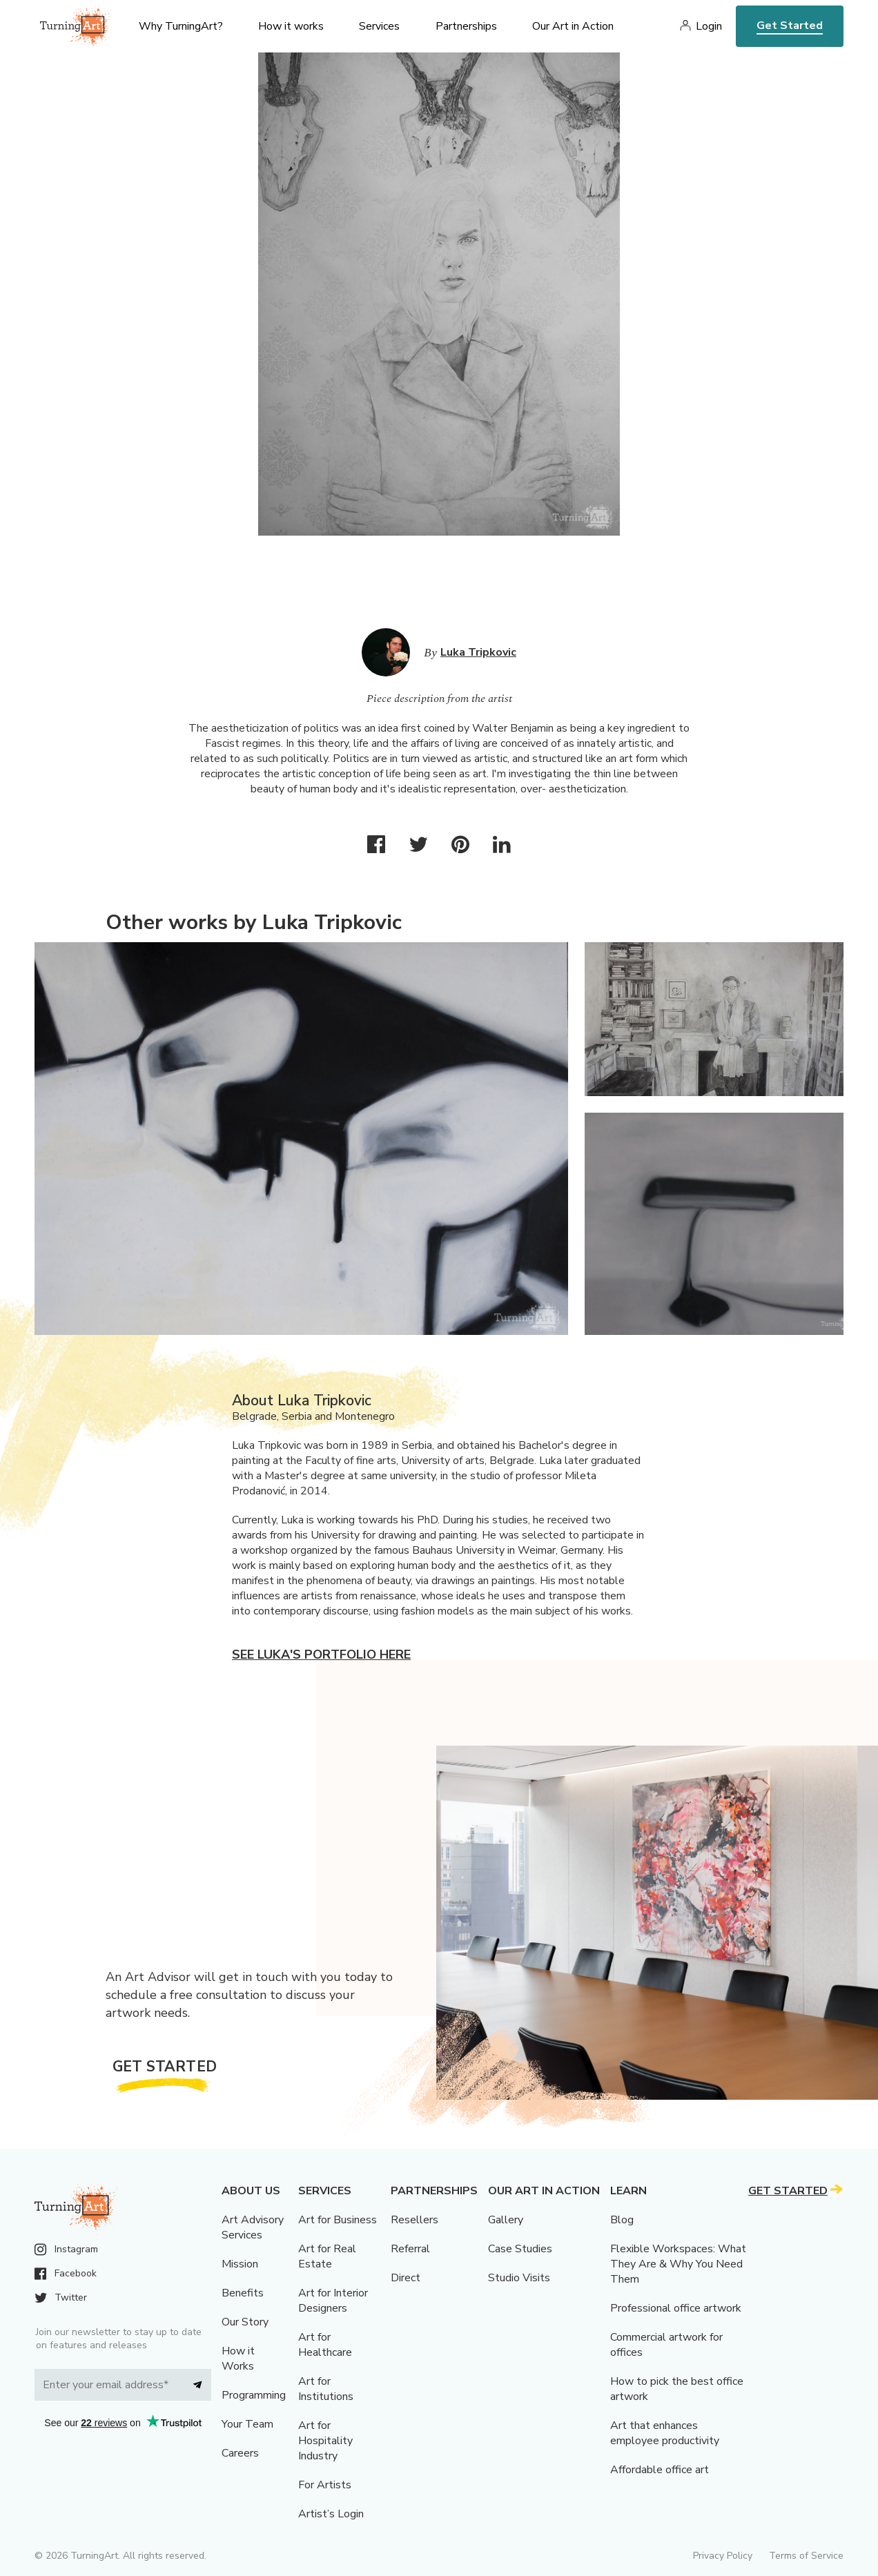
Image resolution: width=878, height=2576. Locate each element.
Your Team (247, 2424)
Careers (240, 2453)
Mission (240, 2264)
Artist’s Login (331, 2513)
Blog (622, 2219)
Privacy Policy (722, 2555)
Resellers (414, 2219)
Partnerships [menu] (466, 26)
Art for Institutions (325, 2389)
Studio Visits (519, 2277)
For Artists (324, 2484)
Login (709, 26)
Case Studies (520, 2248)
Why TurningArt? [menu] (181, 26)
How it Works (238, 2358)
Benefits (243, 2293)
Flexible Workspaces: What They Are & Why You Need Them (678, 2264)
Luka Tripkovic (478, 652)
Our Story (245, 2322)
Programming (254, 2395)
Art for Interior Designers (333, 2300)
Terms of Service (806, 2555)
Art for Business (337, 2219)
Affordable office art (659, 2469)
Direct (405, 2277)
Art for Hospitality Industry (325, 2440)
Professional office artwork (675, 2308)
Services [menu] (379, 26)
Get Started (790, 25)
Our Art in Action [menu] (573, 26)
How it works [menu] (291, 26)
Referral (410, 2248)
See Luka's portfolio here (321, 1654)
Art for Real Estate (327, 2256)
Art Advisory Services (253, 2227)
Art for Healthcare (325, 2345)
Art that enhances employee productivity (664, 2433)
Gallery (505, 2219)
